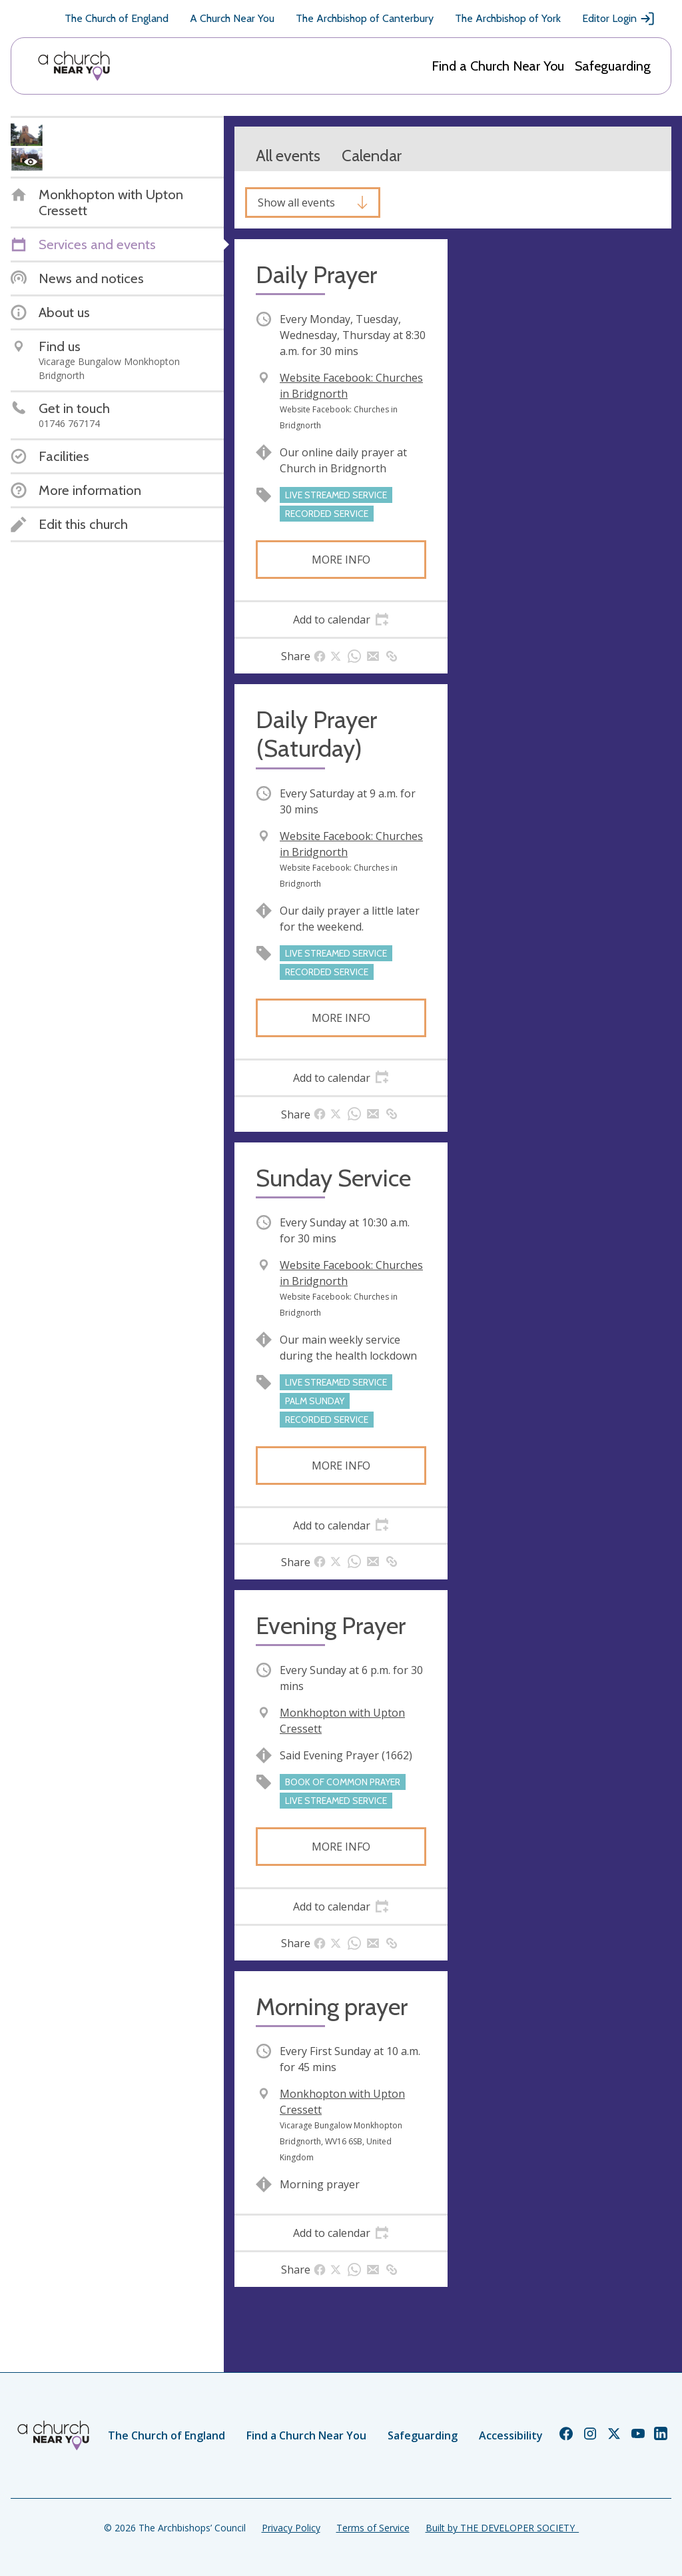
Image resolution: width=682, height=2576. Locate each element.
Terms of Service (373, 2527)
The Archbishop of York (508, 18)
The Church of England (117, 18)
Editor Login (618, 19)
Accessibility (511, 2435)
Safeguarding (613, 66)
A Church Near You (232, 18)
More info (341, 559)
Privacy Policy (291, 2527)
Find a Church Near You (498, 66)
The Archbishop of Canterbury (365, 18)
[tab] (341, 619)
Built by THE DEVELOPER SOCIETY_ (502, 2527)
